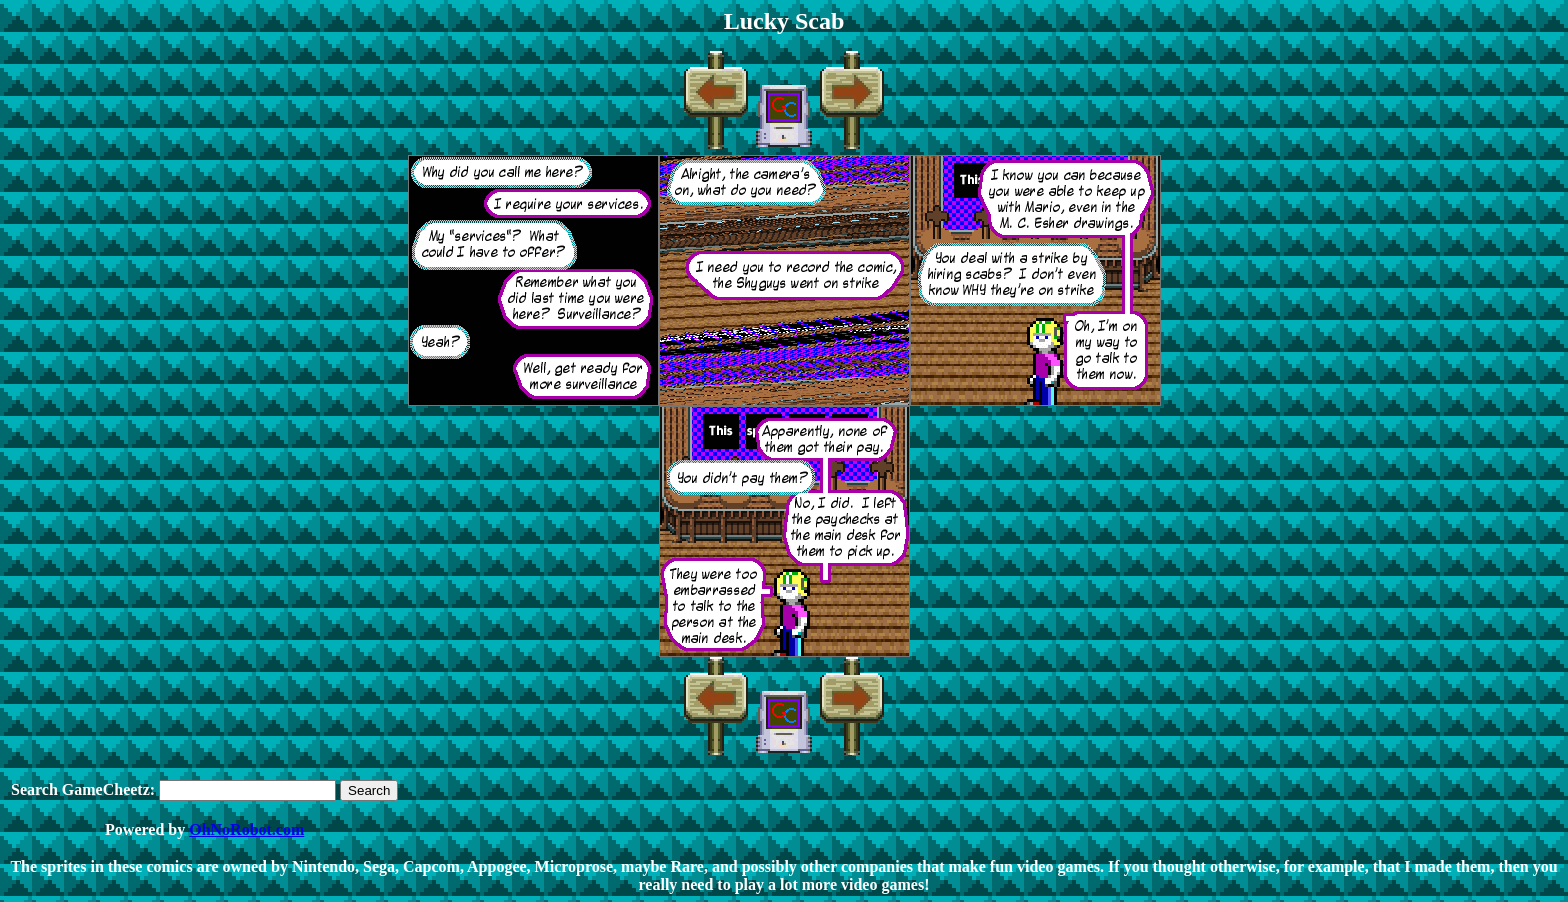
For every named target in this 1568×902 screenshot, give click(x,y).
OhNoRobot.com (246, 829)
